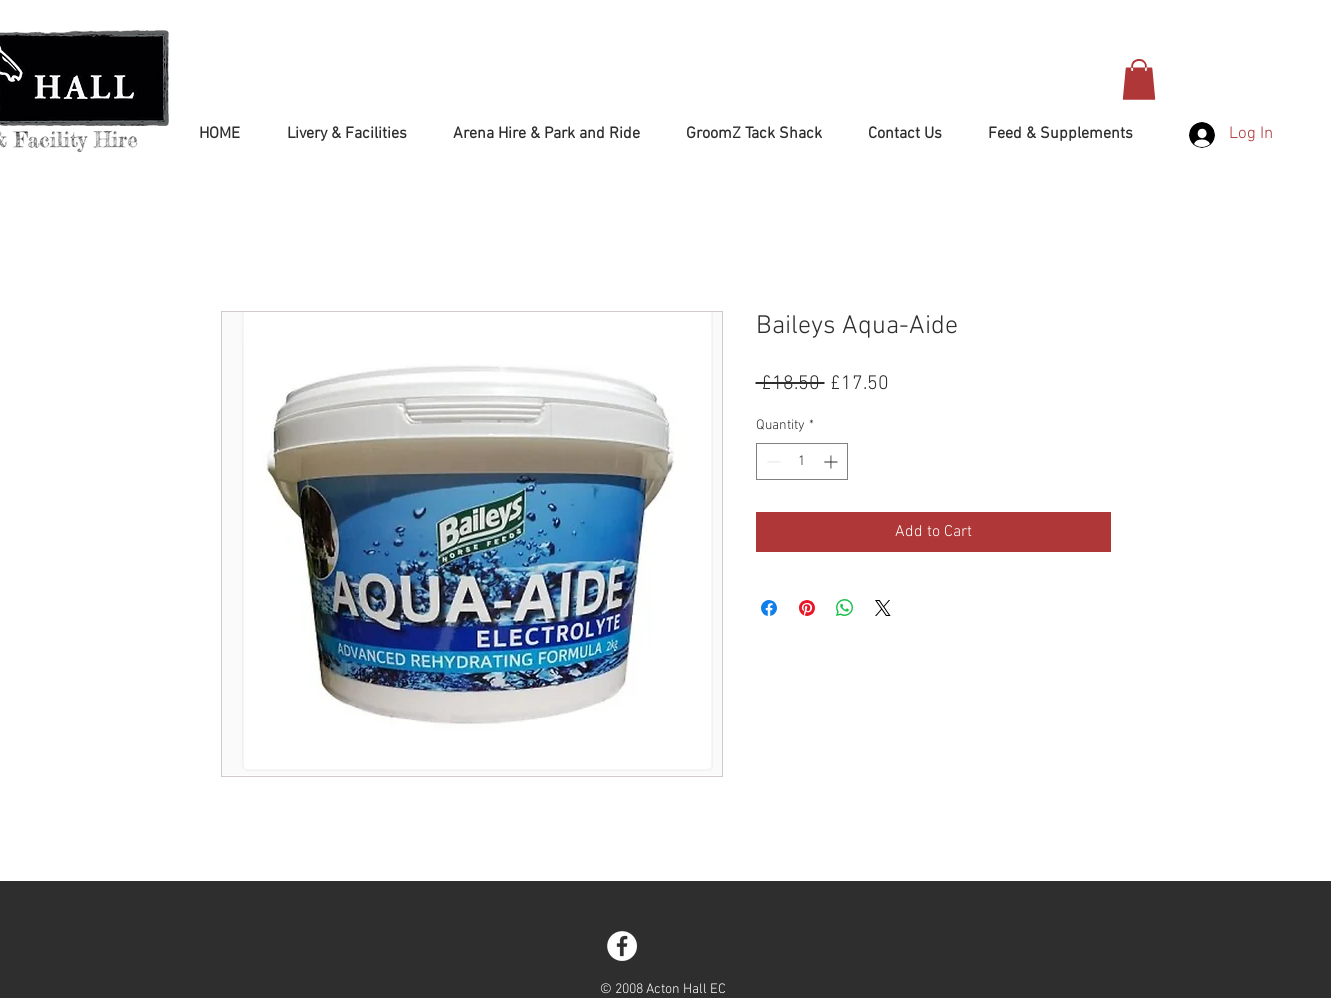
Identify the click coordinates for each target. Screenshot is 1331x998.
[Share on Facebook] (769, 608)
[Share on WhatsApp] (845, 608)
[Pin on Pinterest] (807, 608)
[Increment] (832, 461)
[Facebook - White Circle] (622, 946)
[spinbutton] (802, 461)
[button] (1139, 79)
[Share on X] (883, 608)
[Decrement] (771, 461)
